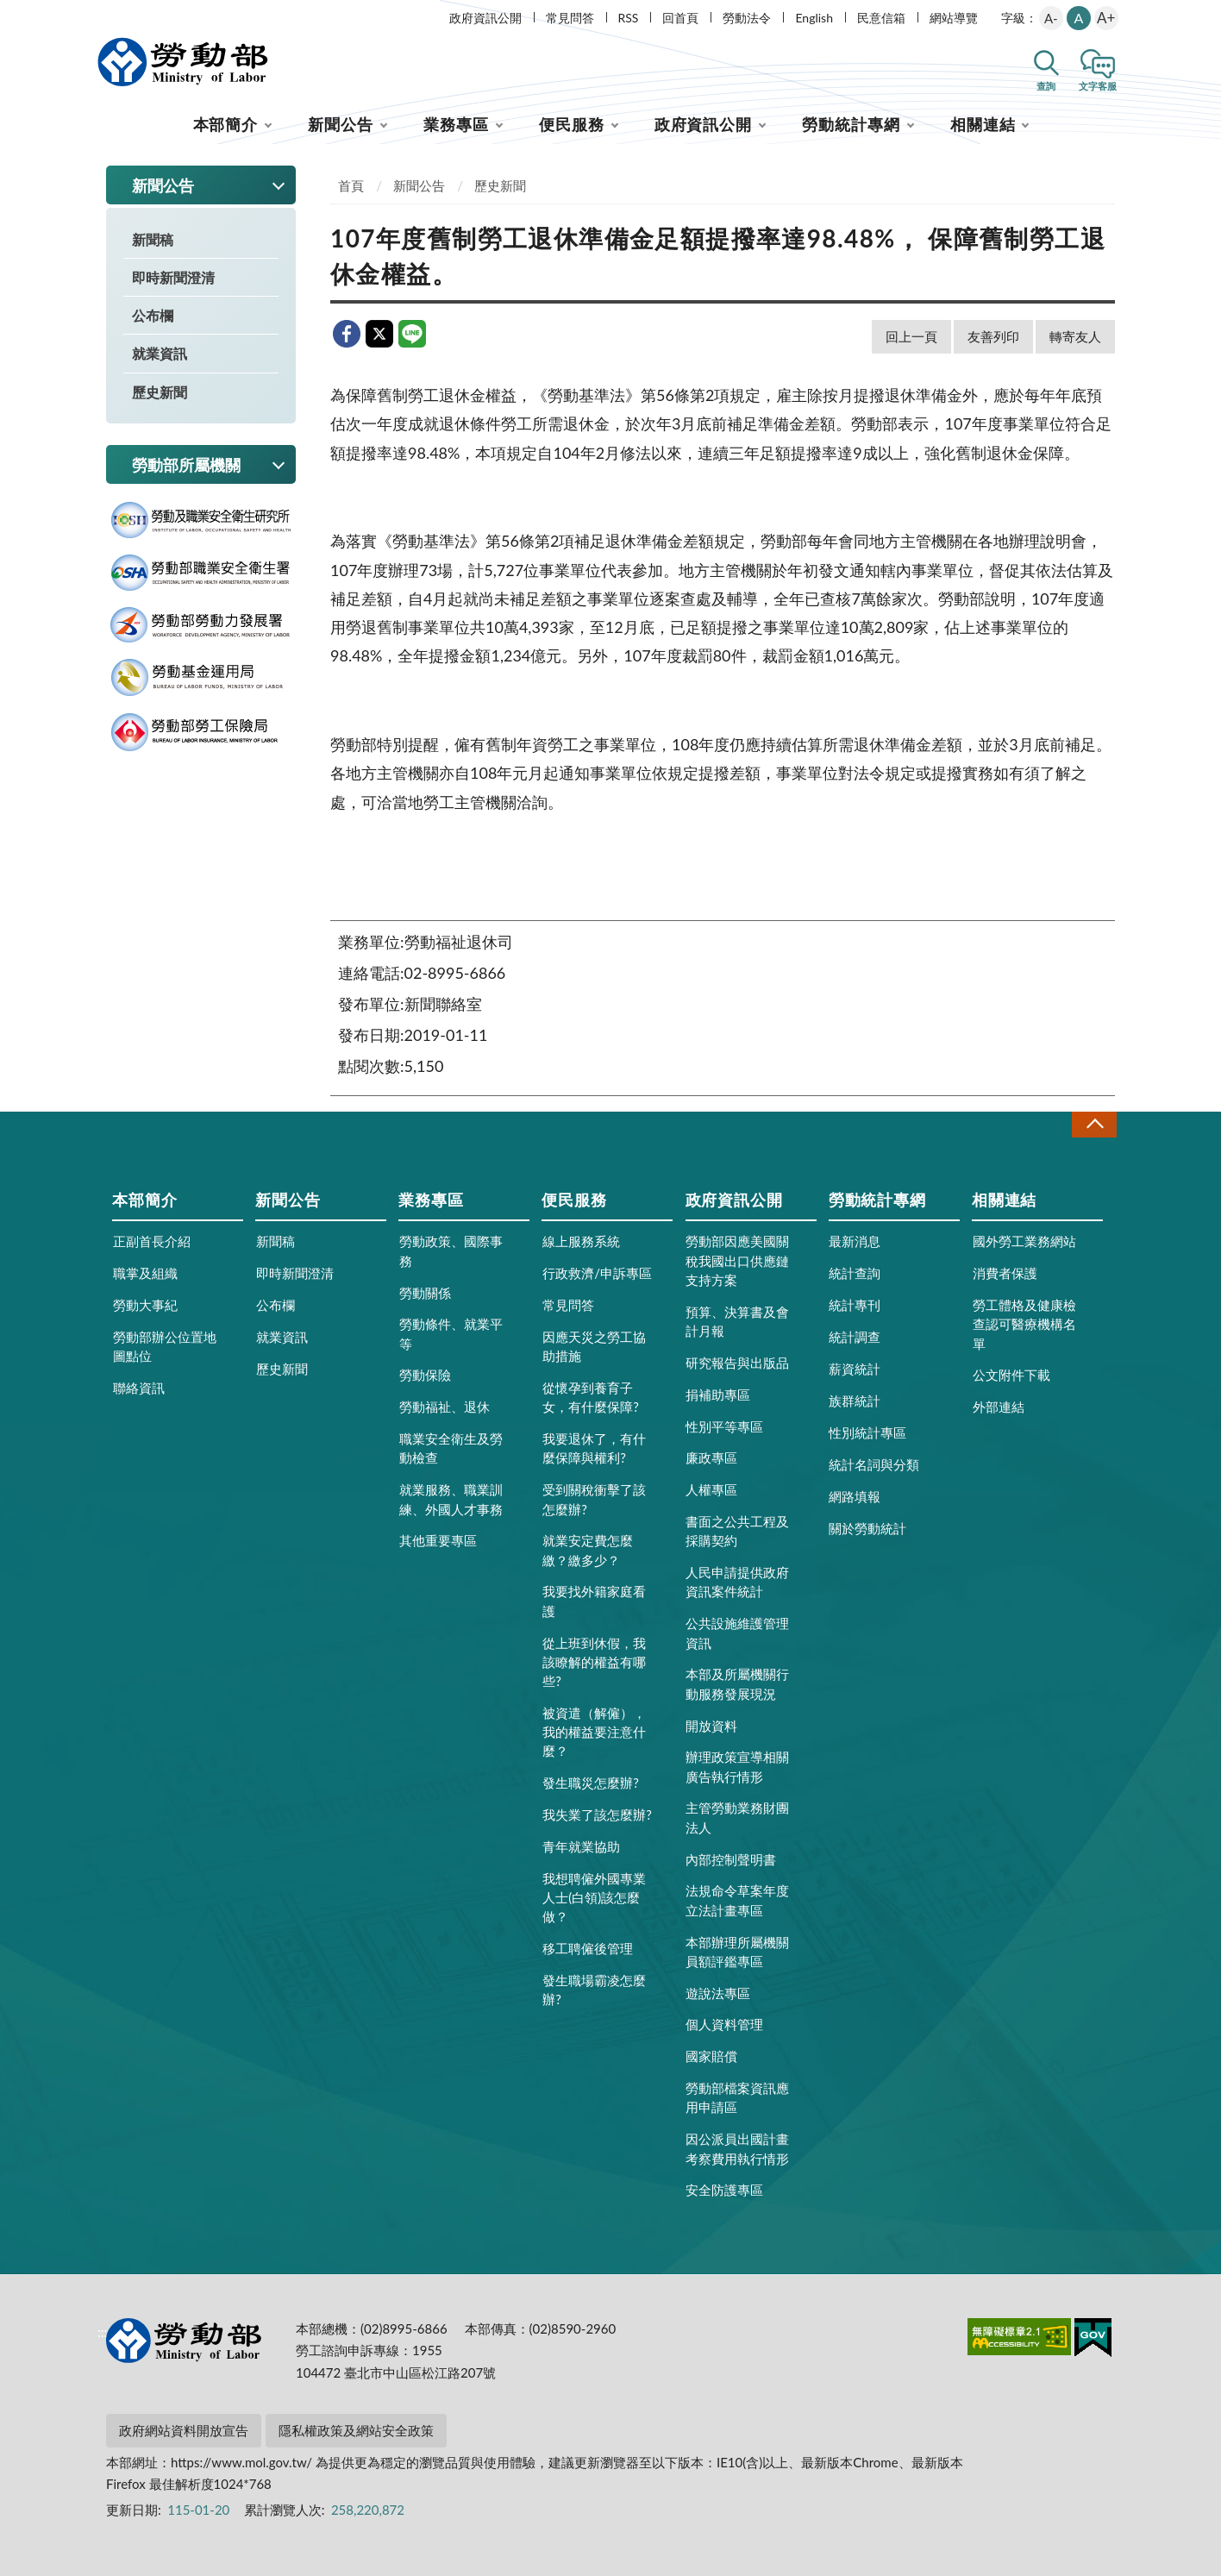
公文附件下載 (1011, 1374)
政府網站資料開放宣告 (183, 2430)
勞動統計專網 (850, 124)
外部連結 (998, 1406)
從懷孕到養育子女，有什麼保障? (590, 1397)
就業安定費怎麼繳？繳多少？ (587, 1549)
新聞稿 (152, 239)
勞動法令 (747, 17)
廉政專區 (711, 1457)
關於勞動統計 (867, 1528)
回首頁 (680, 17)
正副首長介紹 (152, 1241)
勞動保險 (425, 1374)
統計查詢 (854, 1273)
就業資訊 (159, 353)
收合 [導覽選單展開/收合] (1094, 1124)
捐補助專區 (718, 1394)
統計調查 (854, 1336)
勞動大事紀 (145, 1305)
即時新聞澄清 (173, 277)
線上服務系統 (581, 1241)
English (814, 17)
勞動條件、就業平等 (451, 1333)
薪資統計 (854, 1368)
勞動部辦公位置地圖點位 (164, 1346)
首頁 (351, 185)
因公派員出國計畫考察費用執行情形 (737, 2148)
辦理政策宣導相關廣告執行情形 (737, 1766)
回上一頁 (911, 336)
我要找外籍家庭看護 (594, 1600)
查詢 (1045, 85)
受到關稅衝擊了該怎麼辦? (594, 1499)
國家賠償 (711, 2056)
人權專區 (711, 1489)
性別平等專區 (724, 1426)
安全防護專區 (724, 2189)
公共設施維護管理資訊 (737, 1632)
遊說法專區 (718, 1993)
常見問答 (570, 17)
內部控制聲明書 (731, 1859)
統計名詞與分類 (874, 1464)
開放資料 (711, 1725)
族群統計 (854, 1400)
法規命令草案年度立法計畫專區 (737, 1900)
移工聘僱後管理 (587, 1948)
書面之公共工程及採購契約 (737, 1531)
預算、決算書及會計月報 (737, 1321)
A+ (1106, 18)
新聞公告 (340, 124)
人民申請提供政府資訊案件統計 (737, 1581)
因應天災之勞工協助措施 (594, 1346)
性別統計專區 (867, 1432)
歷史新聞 (159, 392)
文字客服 (1098, 85)
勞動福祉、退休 (444, 1406)
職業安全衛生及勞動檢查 (451, 1448)
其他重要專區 (438, 1540)
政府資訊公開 (485, 17)
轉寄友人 (1075, 336)
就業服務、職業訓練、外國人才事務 (451, 1499)
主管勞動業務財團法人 (737, 1817)
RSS (628, 17)
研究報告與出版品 (737, 1362)
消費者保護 (1005, 1273)
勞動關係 (425, 1293)
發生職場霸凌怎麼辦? (594, 1989)
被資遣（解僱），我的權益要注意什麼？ (594, 1731)
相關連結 (983, 124)
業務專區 (456, 124)
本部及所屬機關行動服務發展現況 (737, 1683)
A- (1051, 18)
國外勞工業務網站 (1024, 1241)
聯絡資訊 (139, 1387)
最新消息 (854, 1241)
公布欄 (152, 315)
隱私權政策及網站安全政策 (356, 2430)
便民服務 (571, 124)
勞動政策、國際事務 (451, 1250)
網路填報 (854, 1496)
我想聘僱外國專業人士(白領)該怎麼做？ (594, 1897)
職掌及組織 (145, 1273)
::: (102, 14)
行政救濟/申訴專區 (597, 1273)
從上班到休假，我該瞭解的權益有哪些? (594, 1662)
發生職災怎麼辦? (590, 1782)
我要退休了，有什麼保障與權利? (594, 1448)
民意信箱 (881, 17)
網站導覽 (954, 17)
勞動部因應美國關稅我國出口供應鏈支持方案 (737, 1260)
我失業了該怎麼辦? (597, 1814)
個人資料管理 (724, 2024)
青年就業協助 (581, 1846)
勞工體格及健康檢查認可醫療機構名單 (1024, 1324)
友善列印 (993, 336)
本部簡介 (226, 124)
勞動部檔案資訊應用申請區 (737, 2097)
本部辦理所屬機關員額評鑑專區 (737, 1951)
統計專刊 (854, 1305)
